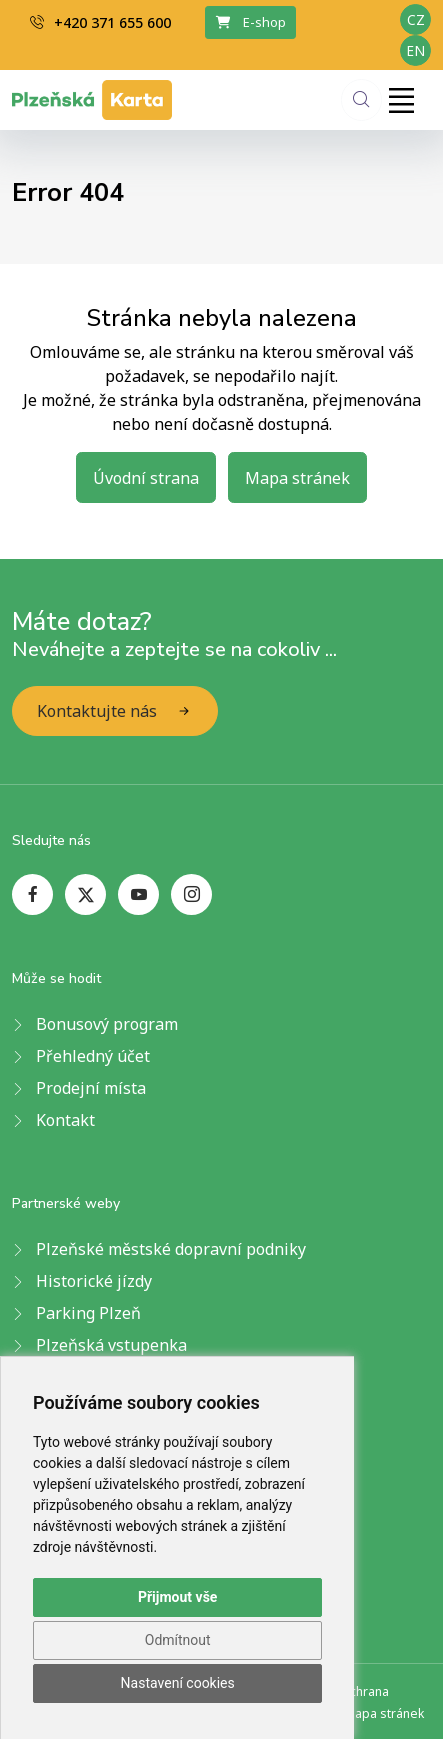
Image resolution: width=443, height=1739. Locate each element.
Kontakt (65, 1120)
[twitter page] (85, 894)
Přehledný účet (93, 1056)
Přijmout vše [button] (177, 1597)
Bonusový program (107, 1024)
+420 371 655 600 (100, 22)
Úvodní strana (146, 478)
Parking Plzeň (88, 1313)
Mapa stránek (297, 478)
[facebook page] (32, 894)
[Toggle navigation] (401, 100)
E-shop (251, 22)
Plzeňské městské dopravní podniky (171, 1249)
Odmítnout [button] (178, 1640)
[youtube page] (138, 894)
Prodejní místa (91, 1088)
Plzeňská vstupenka (111, 1345)
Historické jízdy (94, 1281)
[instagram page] (191, 894)
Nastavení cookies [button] (178, 1683)
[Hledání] (361, 99)
